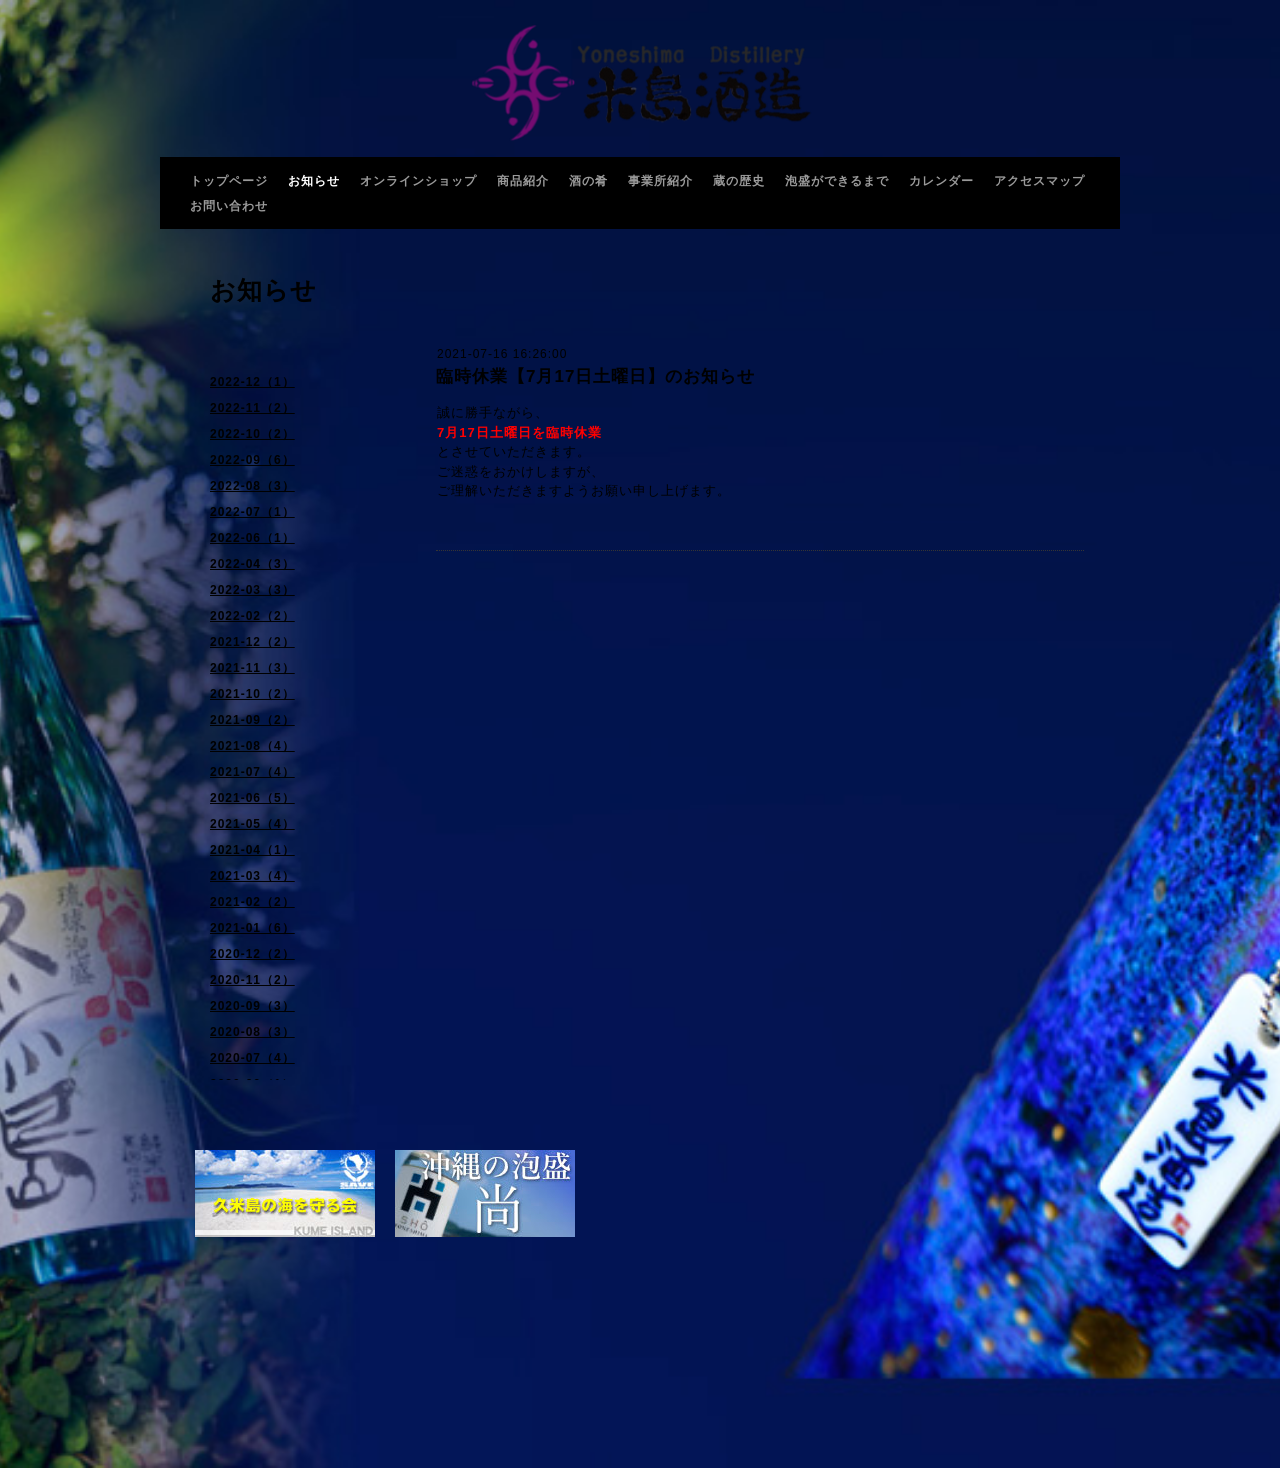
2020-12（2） (252, 954)
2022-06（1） (252, 538)
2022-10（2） (252, 434)
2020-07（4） (252, 1058)
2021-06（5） (252, 798)
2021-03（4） (252, 876)
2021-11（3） (252, 668)
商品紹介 (523, 181)
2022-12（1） (252, 382)
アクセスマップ (1039, 181)
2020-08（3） (252, 1032)
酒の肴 (588, 181)
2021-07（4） (252, 772)
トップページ (229, 181)
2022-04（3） (252, 564)
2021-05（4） (252, 824)
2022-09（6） (252, 460)
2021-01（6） (252, 928)
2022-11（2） (252, 408)
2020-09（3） (252, 1006)
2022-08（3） (252, 486)
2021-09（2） (252, 720)
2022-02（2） (252, 616)
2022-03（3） (252, 590)
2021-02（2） (252, 902)
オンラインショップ (418, 181)
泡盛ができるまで (837, 181)
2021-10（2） (252, 694)
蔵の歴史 (739, 181)
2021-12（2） (252, 642)
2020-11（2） (252, 980)
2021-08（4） (252, 746)
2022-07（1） (252, 512)
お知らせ (314, 181)
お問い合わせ (229, 206)
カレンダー (941, 181)
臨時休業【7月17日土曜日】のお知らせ (595, 376)
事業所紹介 (660, 181)
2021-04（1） (252, 850)
